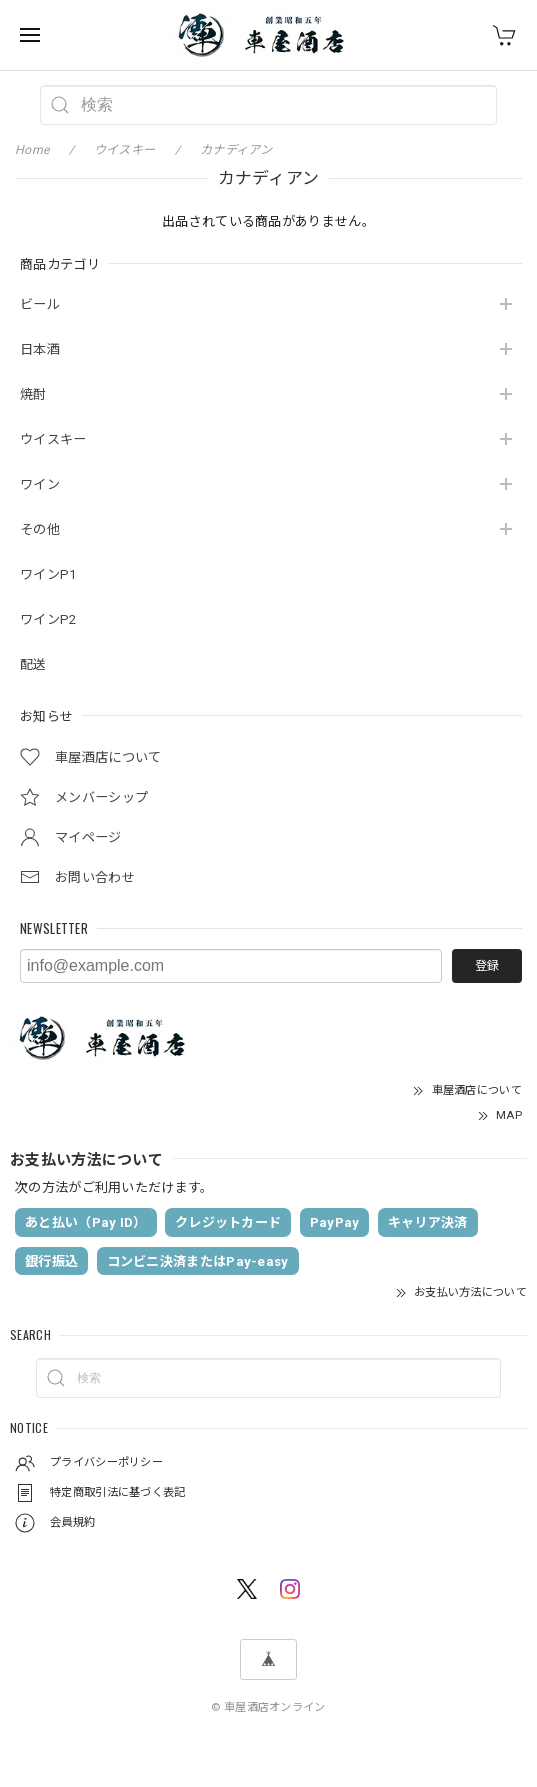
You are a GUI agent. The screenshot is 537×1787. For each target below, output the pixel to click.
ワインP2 (48, 619)
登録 (487, 966)
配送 (33, 664)
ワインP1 (48, 574)
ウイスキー (53, 439)
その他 (40, 529)
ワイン (40, 484)
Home (32, 150)
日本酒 (40, 349)
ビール (40, 304)
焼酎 (33, 394)
